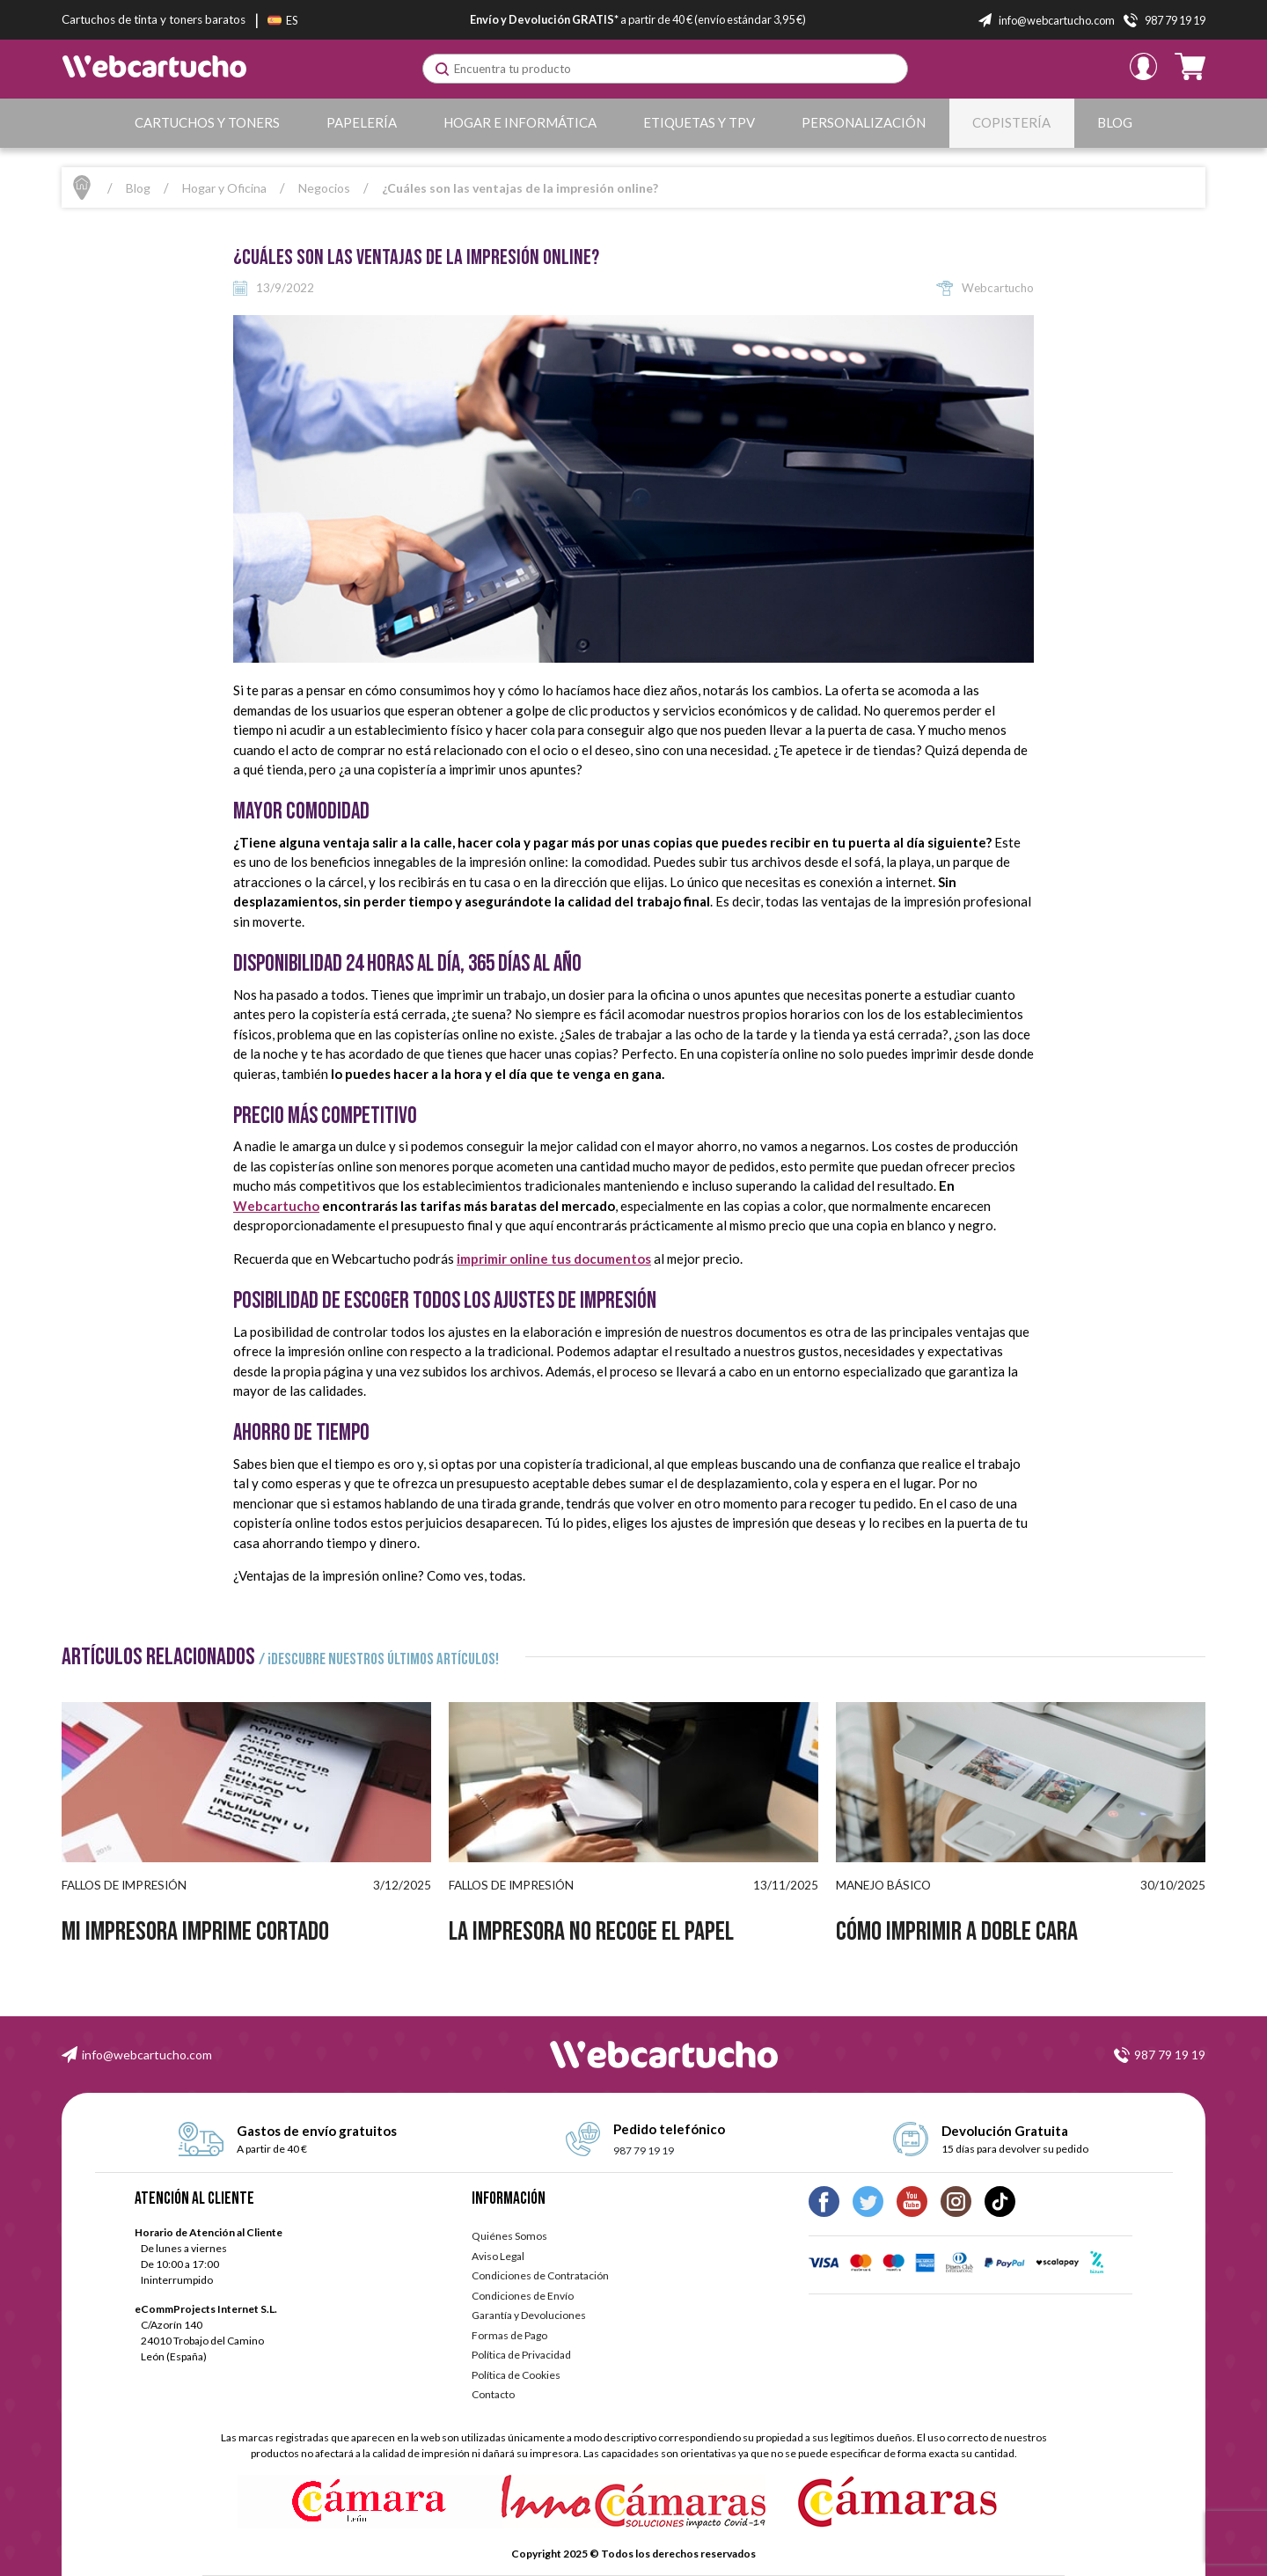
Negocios (324, 187)
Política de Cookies (516, 2375)
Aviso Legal (498, 2256)
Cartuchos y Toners (207, 122)
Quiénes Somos (509, 2235)
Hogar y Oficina (224, 187)
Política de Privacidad (521, 2354)
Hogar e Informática (520, 122)
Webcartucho (276, 1206)
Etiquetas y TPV (699, 122)
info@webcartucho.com (147, 2054)
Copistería (1011, 122)
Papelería (361, 122)
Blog (1114, 122)
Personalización (864, 122)
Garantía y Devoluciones (529, 2315)
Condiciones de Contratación (540, 2275)
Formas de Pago (509, 2335)
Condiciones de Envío (523, 2295)
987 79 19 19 (1169, 2054)
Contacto (493, 2394)
